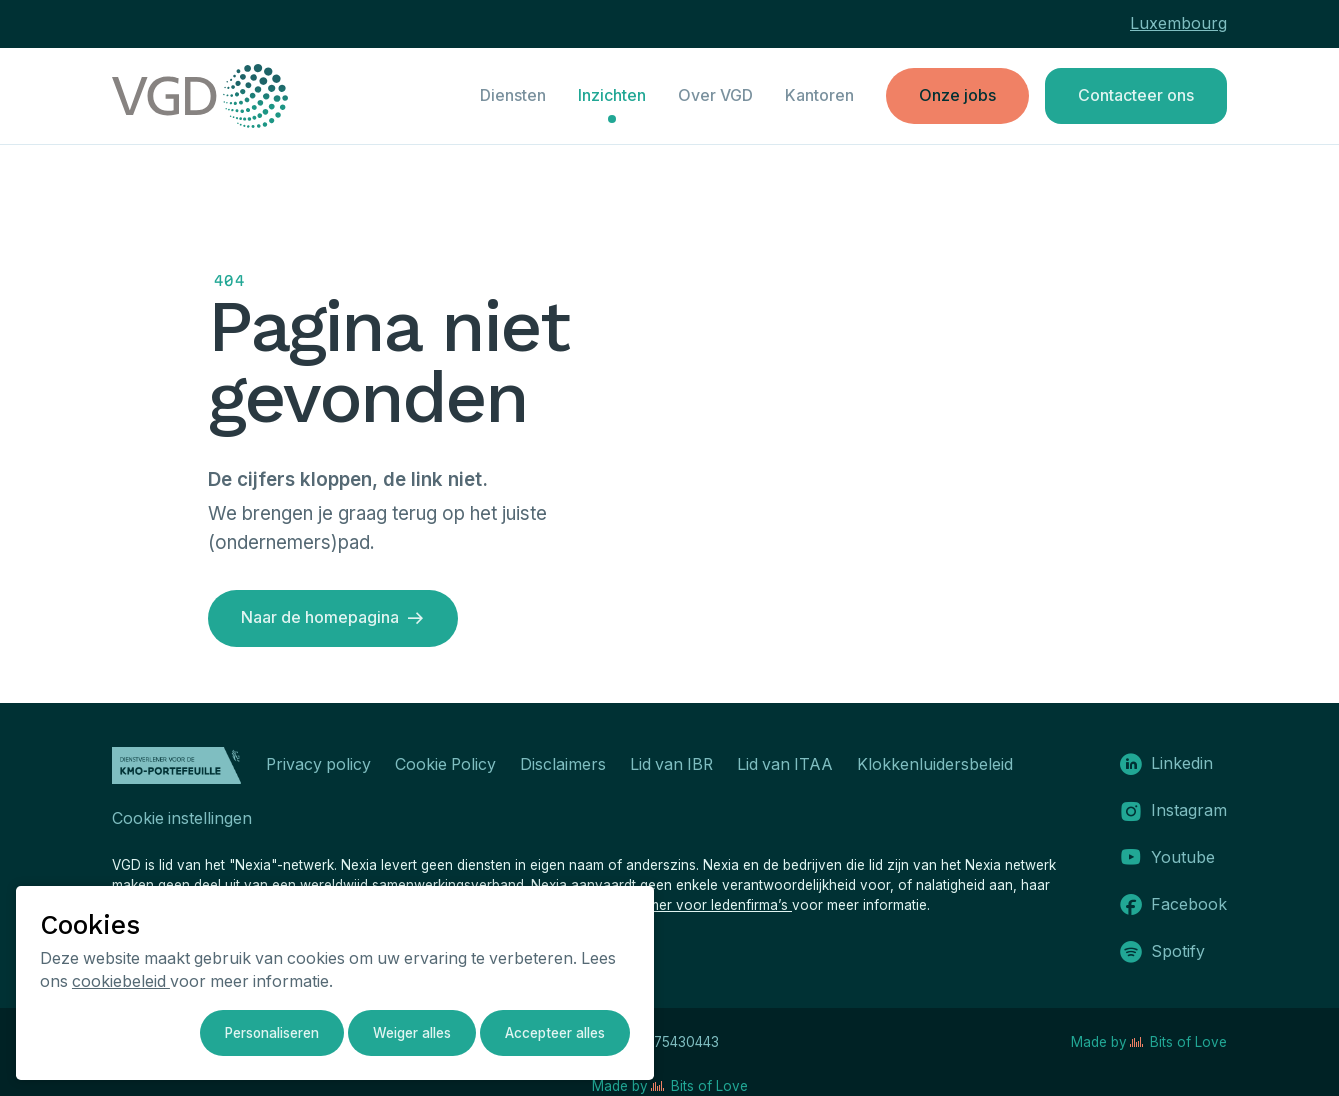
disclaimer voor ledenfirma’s (700, 905)
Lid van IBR (671, 764)
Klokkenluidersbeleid (935, 764)
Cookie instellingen (182, 818)
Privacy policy (318, 764)
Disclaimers (563, 764)
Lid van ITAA (785, 764)
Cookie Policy (445, 764)
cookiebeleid (121, 981)
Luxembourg (1178, 23)
